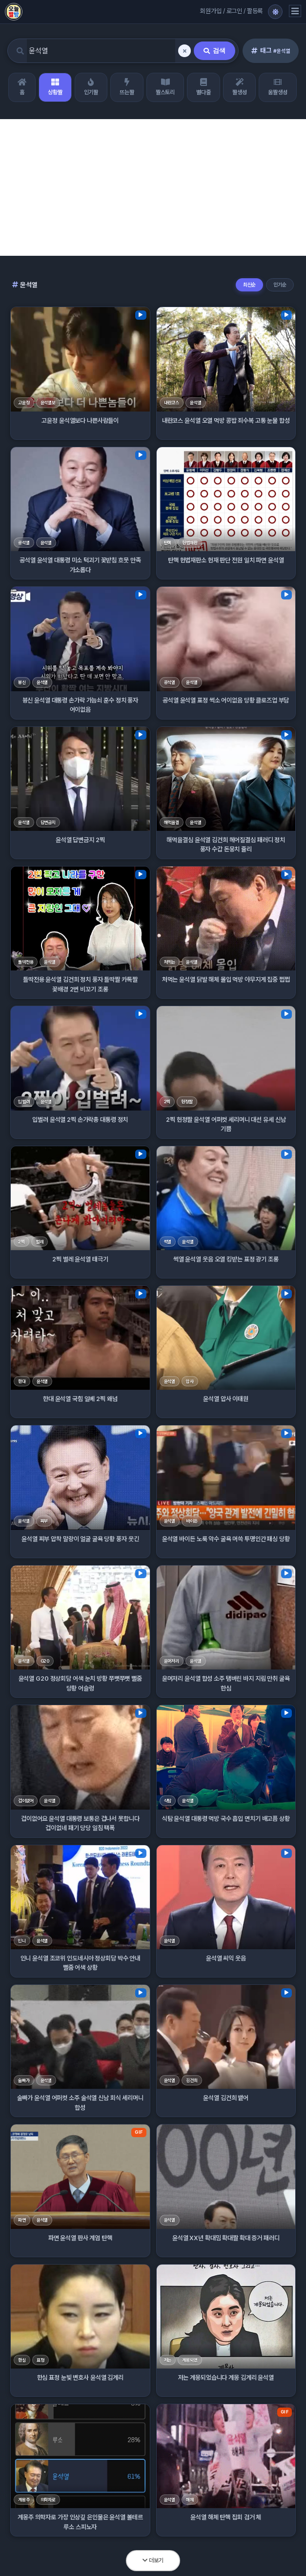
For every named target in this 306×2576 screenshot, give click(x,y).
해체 (190, 2499)
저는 (168, 2360)
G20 (45, 1661)
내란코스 (171, 402)
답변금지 (48, 822)
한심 (22, 2360)
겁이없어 (25, 1800)
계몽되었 (189, 2360)
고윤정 (24, 402)
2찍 (167, 1101)
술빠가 (24, 2080)
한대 (22, 1381)
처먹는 (170, 962)
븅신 (22, 682)
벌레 (39, 1241)
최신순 (249, 285)
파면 (22, 2220)
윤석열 (196, 402)
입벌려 (24, 1101)
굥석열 (24, 542)
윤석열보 (48, 402)
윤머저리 (171, 1661)
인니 (22, 1940)
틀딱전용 (25, 962)
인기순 (279, 285)
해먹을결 (171, 822)
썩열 (168, 1241)
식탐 (168, 1800)
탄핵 (168, 542)
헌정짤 (187, 1101)
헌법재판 (189, 542)
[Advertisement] (153, 187)
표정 (40, 2360)
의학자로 (48, 2499)
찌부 (44, 1521)
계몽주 (24, 2499)
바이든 (192, 1521)
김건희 (192, 2080)
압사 (190, 1381)
